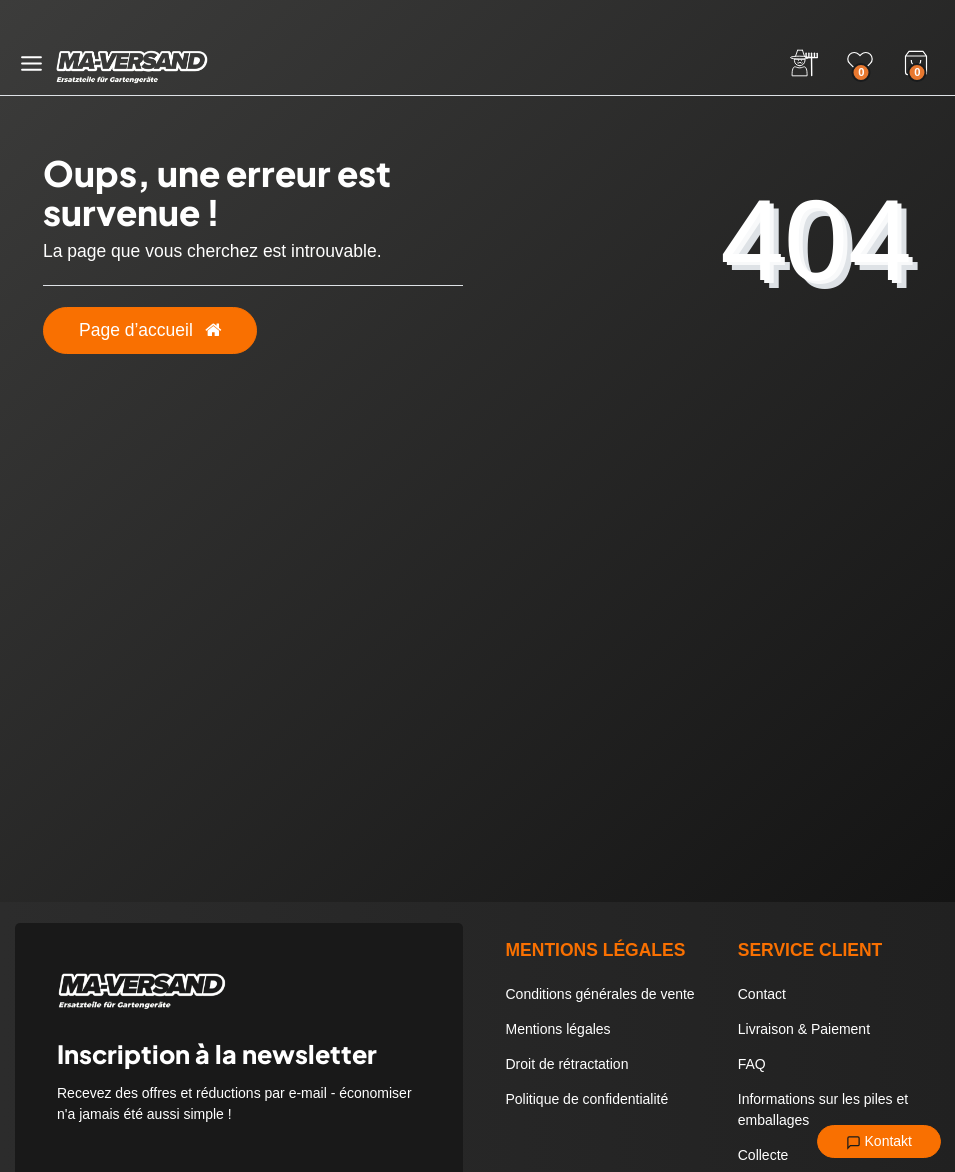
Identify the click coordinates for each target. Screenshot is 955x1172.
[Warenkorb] (916, 61)
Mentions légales (558, 1029)
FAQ (752, 1064)
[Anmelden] (804, 63)
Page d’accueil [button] (150, 330)
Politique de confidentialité (587, 1099)
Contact (762, 994)
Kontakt (879, 1142)
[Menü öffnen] (31, 63)
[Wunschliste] (860, 63)
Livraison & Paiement (804, 1029)
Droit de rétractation (567, 1064)
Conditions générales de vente (600, 994)
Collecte (763, 1155)
